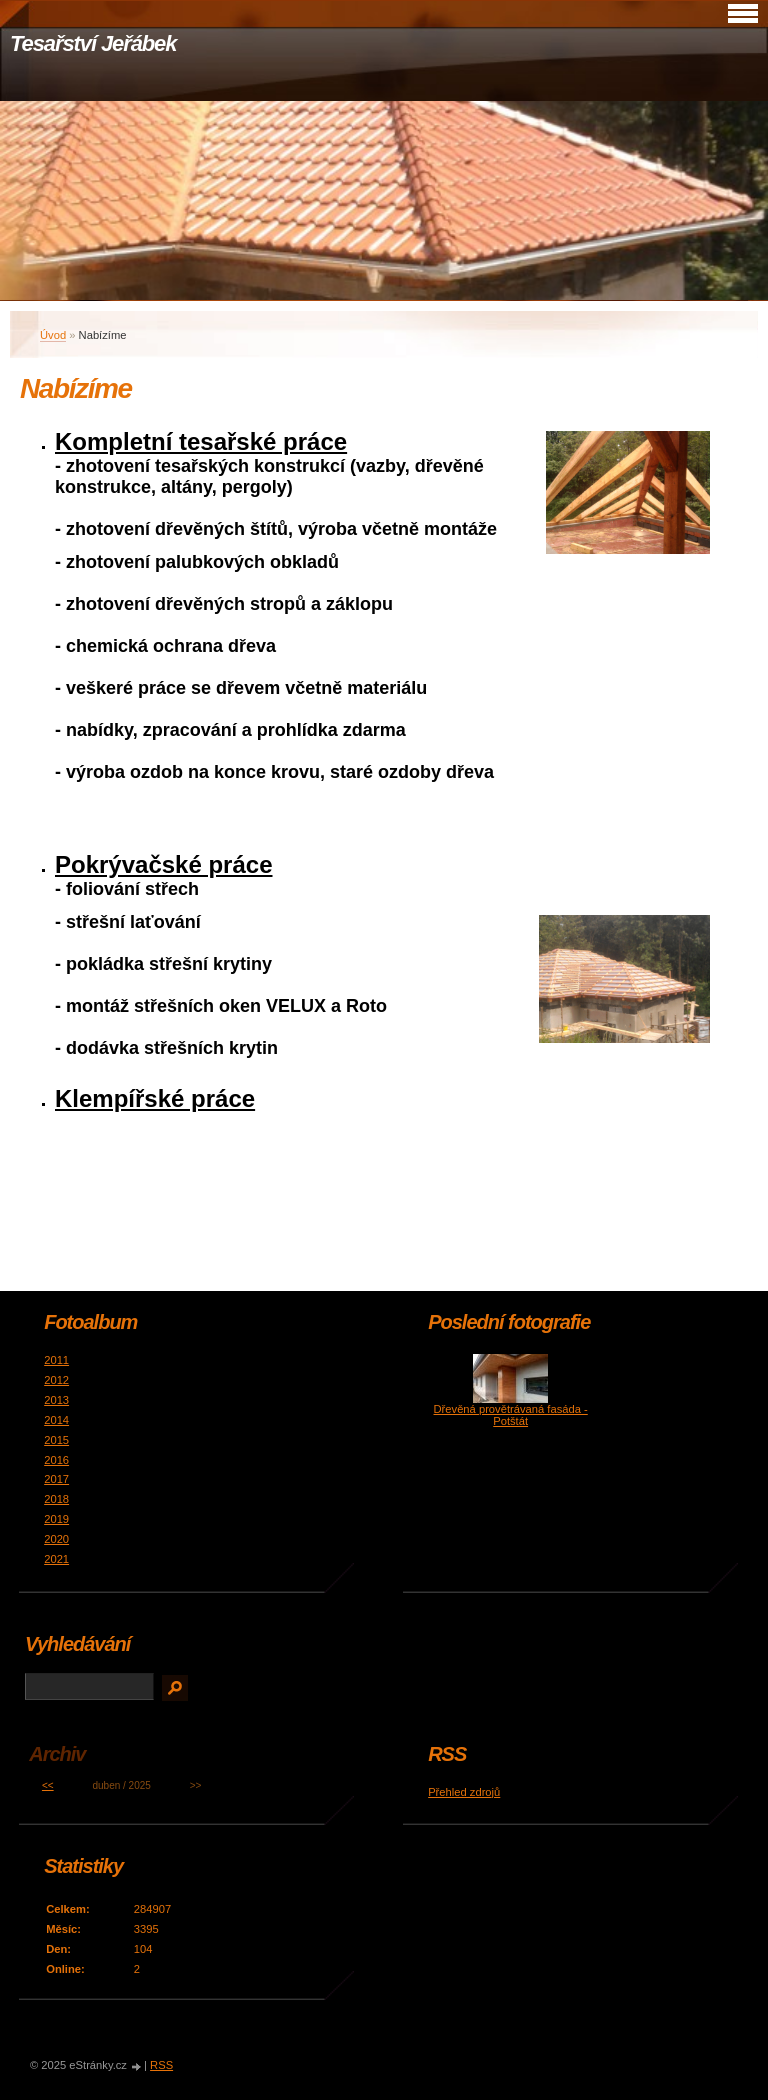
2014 (56, 1420)
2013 (56, 1400)
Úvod (53, 335)
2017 (56, 1479)
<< (48, 1785)
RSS (161, 2065)
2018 (56, 1499)
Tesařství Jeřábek (93, 43)
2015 (56, 1440)
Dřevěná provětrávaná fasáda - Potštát (511, 1415)
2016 (56, 1460)
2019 (56, 1519)
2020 (56, 1539)
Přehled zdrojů (464, 1792)
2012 (56, 1380)
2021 (56, 1559)
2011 (56, 1360)
